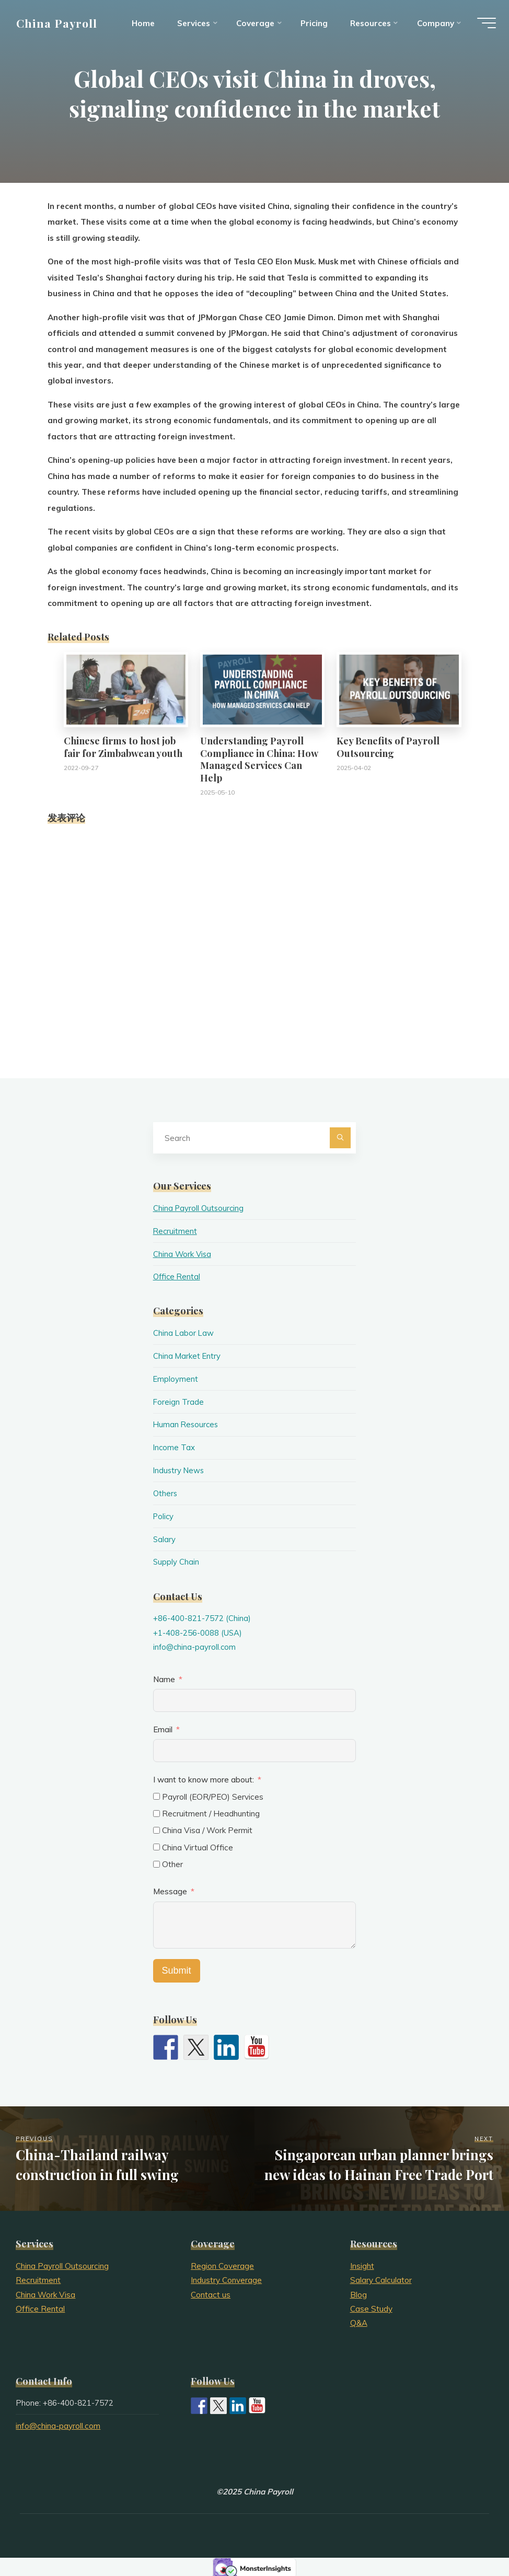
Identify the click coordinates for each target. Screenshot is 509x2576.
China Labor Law (184, 1332)
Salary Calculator (381, 2277)
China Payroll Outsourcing (199, 1208)
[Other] (156, 1861)
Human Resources (187, 1423)
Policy (164, 1514)
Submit (176, 1967)
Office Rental (177, 1276)
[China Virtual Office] (156, 1844)
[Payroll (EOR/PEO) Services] (156, 1793)
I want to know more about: (204, 1777)
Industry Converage (226, 2277)
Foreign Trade (178, 1401)
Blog (358, 2292)
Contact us (210, 2292)
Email (162, 1727)
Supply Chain (176, 1560)
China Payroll (59, 24)
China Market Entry (187, 1355)
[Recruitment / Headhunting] (156, 1810)
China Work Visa (183, 1253)
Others (165, 1492)
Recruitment (175, 1230)
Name (164, 1676)
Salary (164, 1537)
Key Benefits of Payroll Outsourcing (388, 747)
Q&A (358, 2320)
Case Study (371, 2306)
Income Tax (174, 1446)
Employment (176, 1378)
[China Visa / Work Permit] (156, 1827)
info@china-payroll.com (195, 1644)
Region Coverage (222, 2263)
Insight (362, 2263)
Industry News (179, 1469)
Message (170, 1889)
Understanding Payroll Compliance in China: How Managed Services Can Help (259, 759)
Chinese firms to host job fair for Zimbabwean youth (123, 747)
